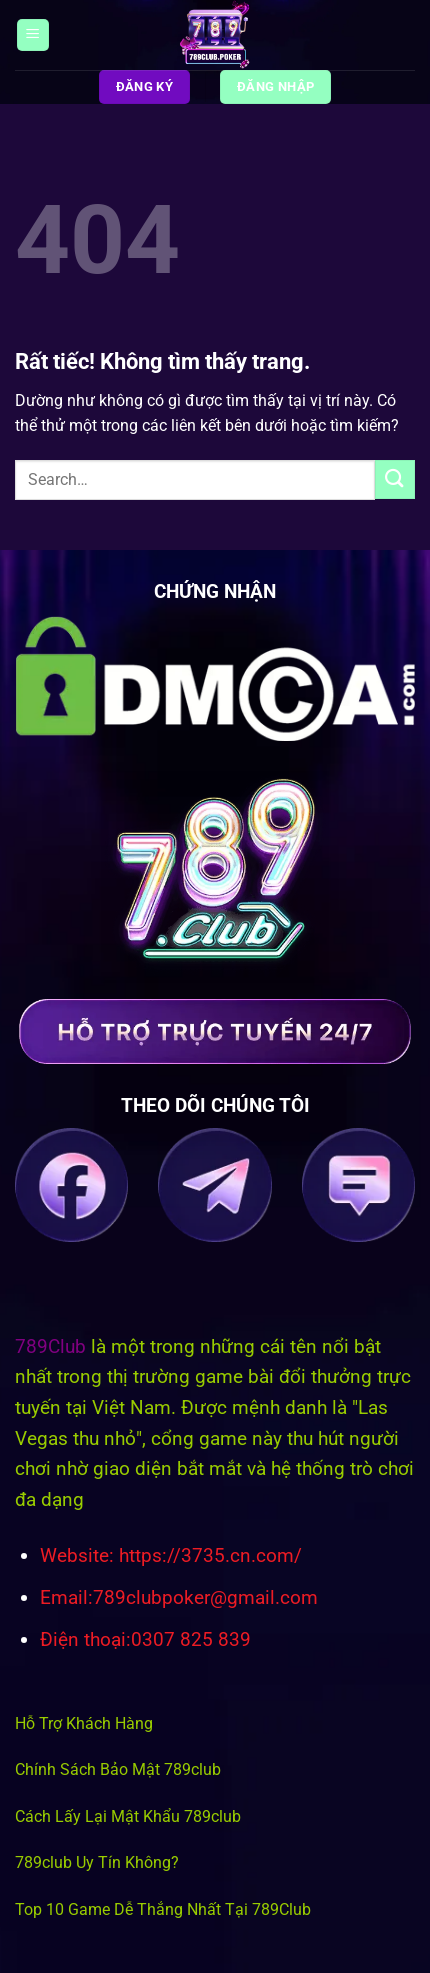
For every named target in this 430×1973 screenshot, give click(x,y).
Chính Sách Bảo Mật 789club (118, 1769)
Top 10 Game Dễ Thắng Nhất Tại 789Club (163, 1909)
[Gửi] (395, 479)
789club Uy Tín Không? (97, 1862)
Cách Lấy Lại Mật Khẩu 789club (128, 1816)
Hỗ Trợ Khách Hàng (84, 1723)
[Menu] (33, 35)
